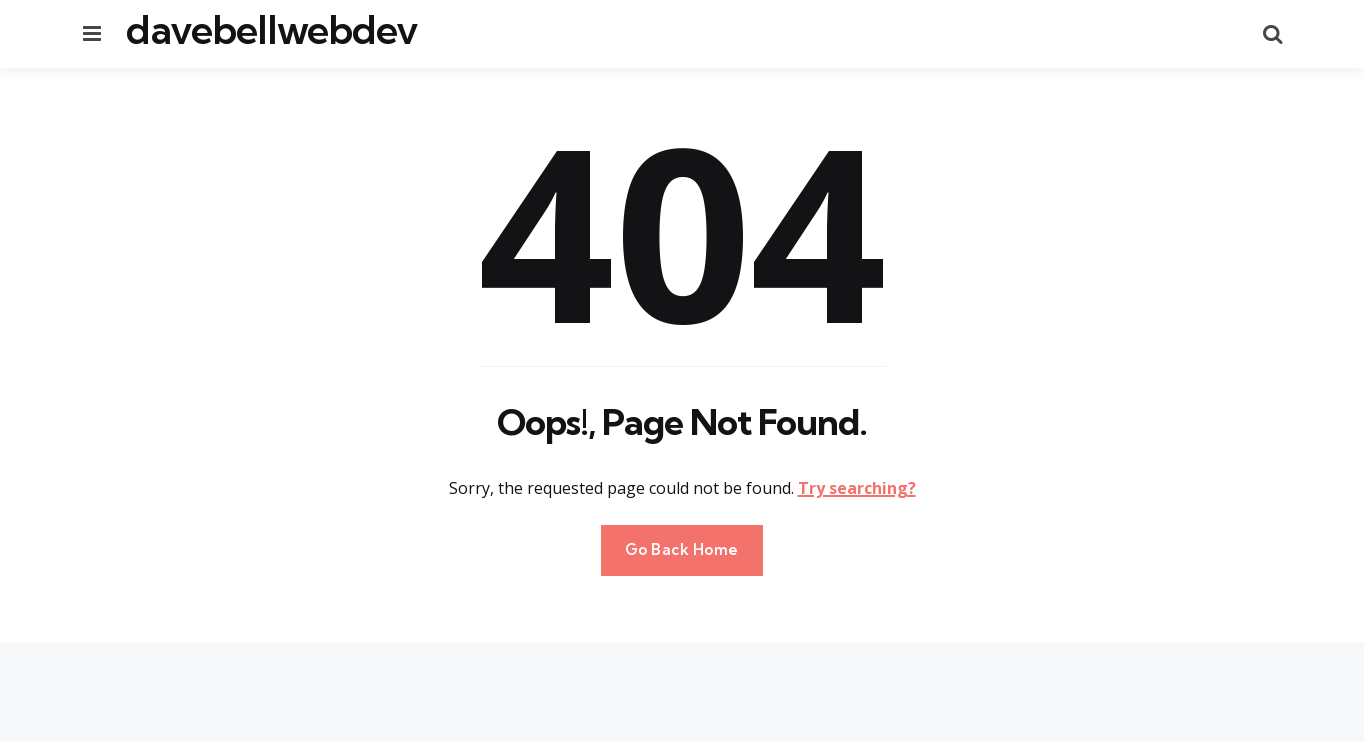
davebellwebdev (272, 30)
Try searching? (857, 488)
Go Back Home (682, 549)
